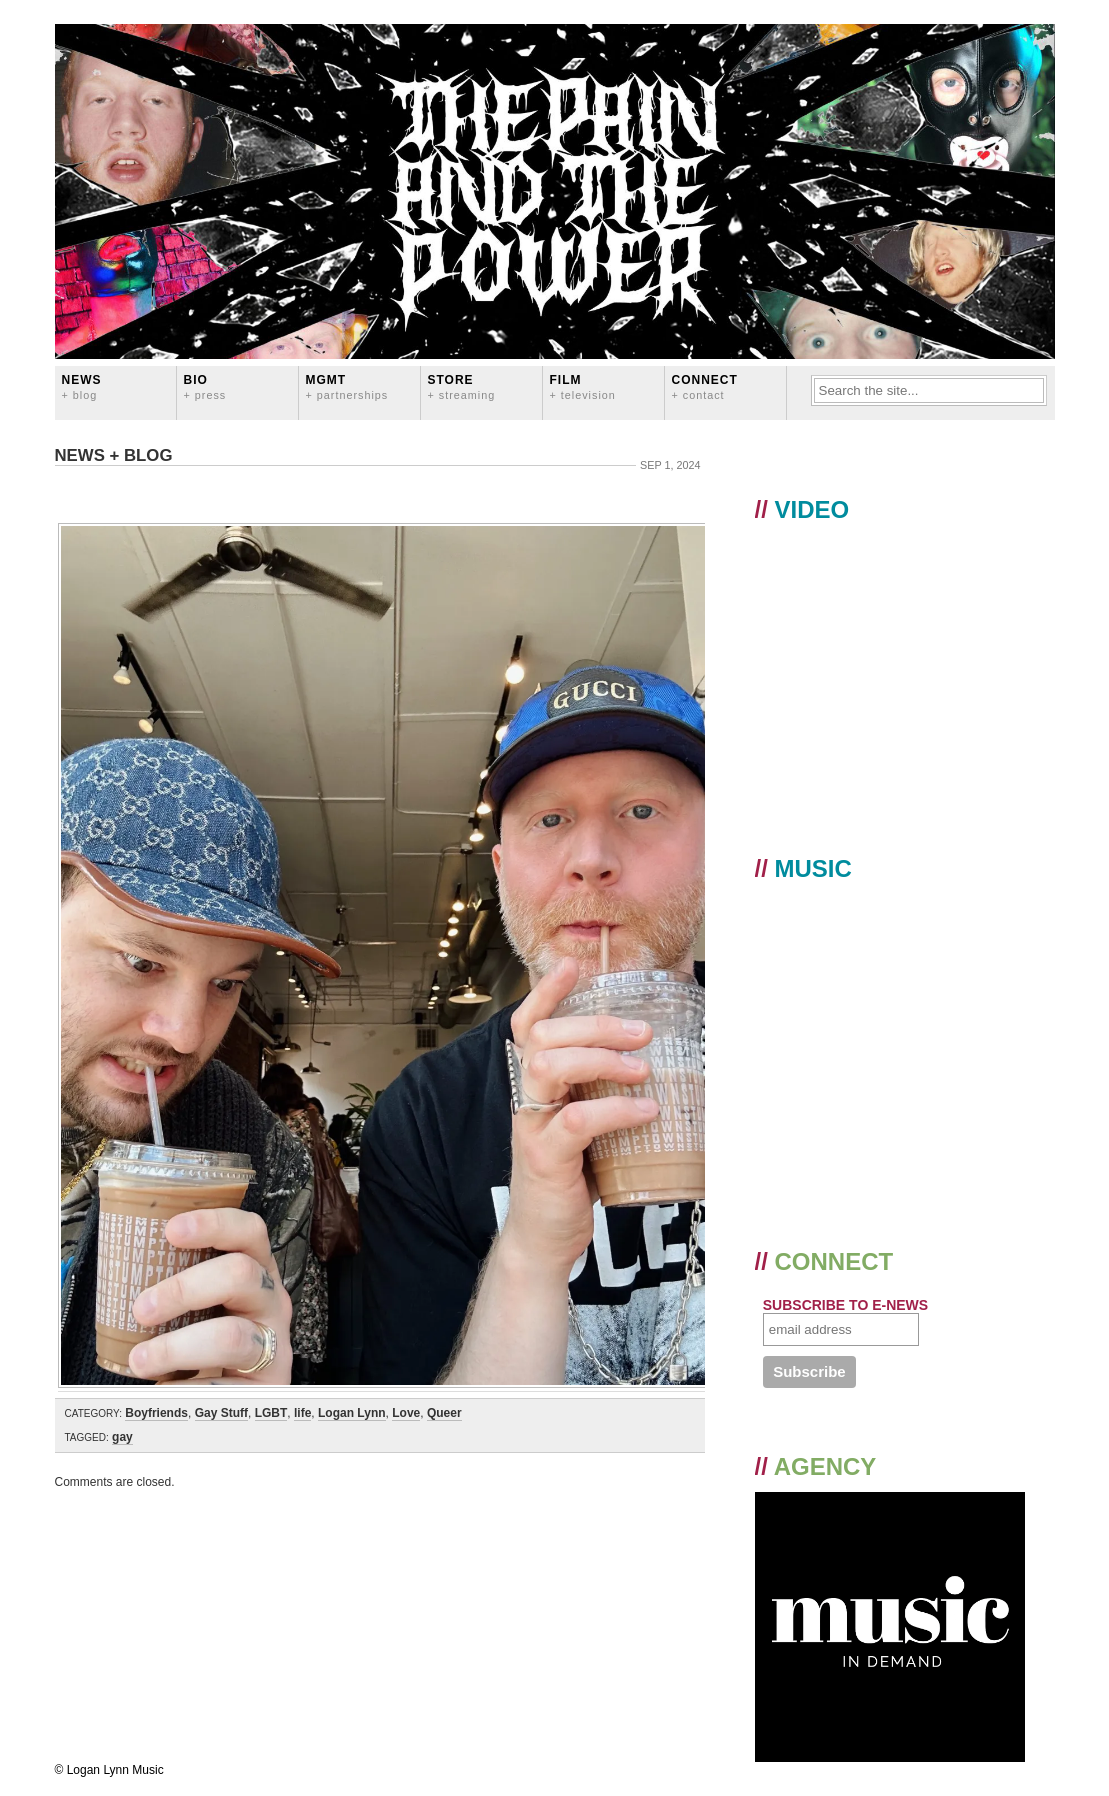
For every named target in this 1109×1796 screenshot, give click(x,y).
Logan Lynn (352, 1413)
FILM (583, 386)
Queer (444, 1413)
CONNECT (705, 386)
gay (122, 1437)
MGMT (347, 386)
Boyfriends (156, 1413)
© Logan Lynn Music (109, 1770)
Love (406, 1413)
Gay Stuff (221, 1413)
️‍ (380, 491)
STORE (462, 386)
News (82, 386)
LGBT (271, 1413)
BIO (205, 386)
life (302, 1413)
